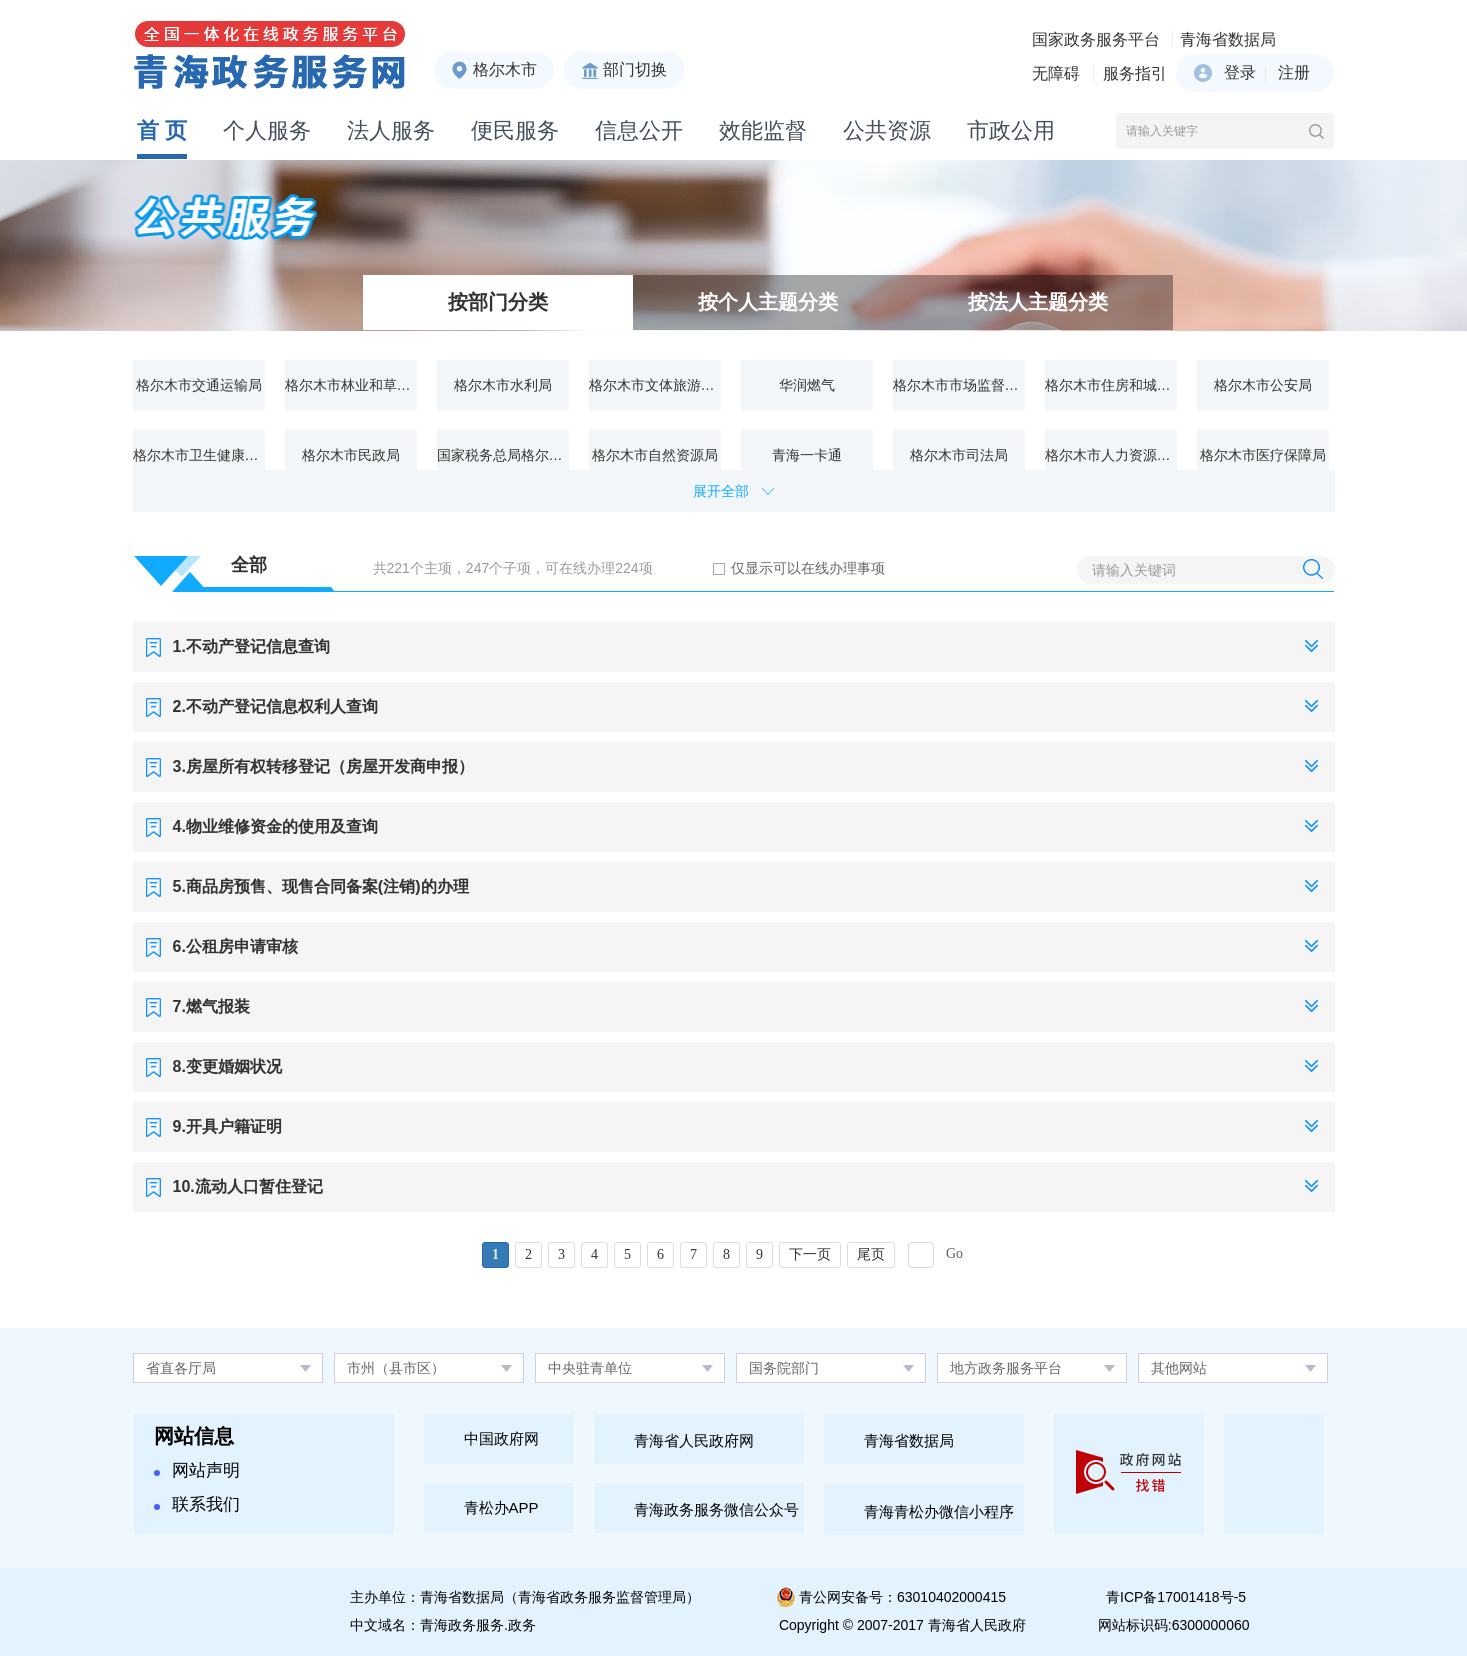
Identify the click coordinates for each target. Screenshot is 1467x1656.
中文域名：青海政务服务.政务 (443, 1625)
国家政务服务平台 (1096, 39)
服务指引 (1135, 73)
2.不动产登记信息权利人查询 (275, 706)
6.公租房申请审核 (235, 946)
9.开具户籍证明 (227, 1126)
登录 (1240, 72)
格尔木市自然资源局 (655, 455)
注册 (1294, 72)
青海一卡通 (807, 455)
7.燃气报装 (211, 1006)
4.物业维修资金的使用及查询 (275, 826)
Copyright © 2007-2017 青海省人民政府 (902, 1625)
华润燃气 (807, 385)
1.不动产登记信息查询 (251, 646)
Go (954, 1253)
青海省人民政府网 (694, 1440)
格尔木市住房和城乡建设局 (1111, 385)
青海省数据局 (1228, 39)
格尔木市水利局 (503, 385)
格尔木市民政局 (351, 455)
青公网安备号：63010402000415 (902, 1597)
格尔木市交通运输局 (199, 385)
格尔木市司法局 (959, 455)
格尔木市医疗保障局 (1263, 455)
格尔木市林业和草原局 (351, 385)
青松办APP (501, 1507)
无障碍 (1056, 73)
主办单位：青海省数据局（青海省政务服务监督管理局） (525, 1597)
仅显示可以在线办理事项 (808, 568)
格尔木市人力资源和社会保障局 (1111, 455)
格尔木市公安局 (1263, 385)
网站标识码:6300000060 (1174, 1625)
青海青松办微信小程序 (939, 1511)
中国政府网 (501, 1438)
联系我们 (197, 1504)
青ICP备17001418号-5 (1176, 1597)
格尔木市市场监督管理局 (959, 385)
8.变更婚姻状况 (227, 1066)
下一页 (810, 1254)
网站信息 (194, 1436)
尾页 (871, 1254)
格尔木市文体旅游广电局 (655, 385)
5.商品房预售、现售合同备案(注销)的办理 (321, 886)
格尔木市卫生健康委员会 (199, 455)
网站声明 (197, 1470)
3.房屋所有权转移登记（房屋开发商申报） (323, 766)
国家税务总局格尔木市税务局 (503, 455)
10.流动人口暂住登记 (248, 1186)
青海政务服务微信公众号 (716, 1509)
